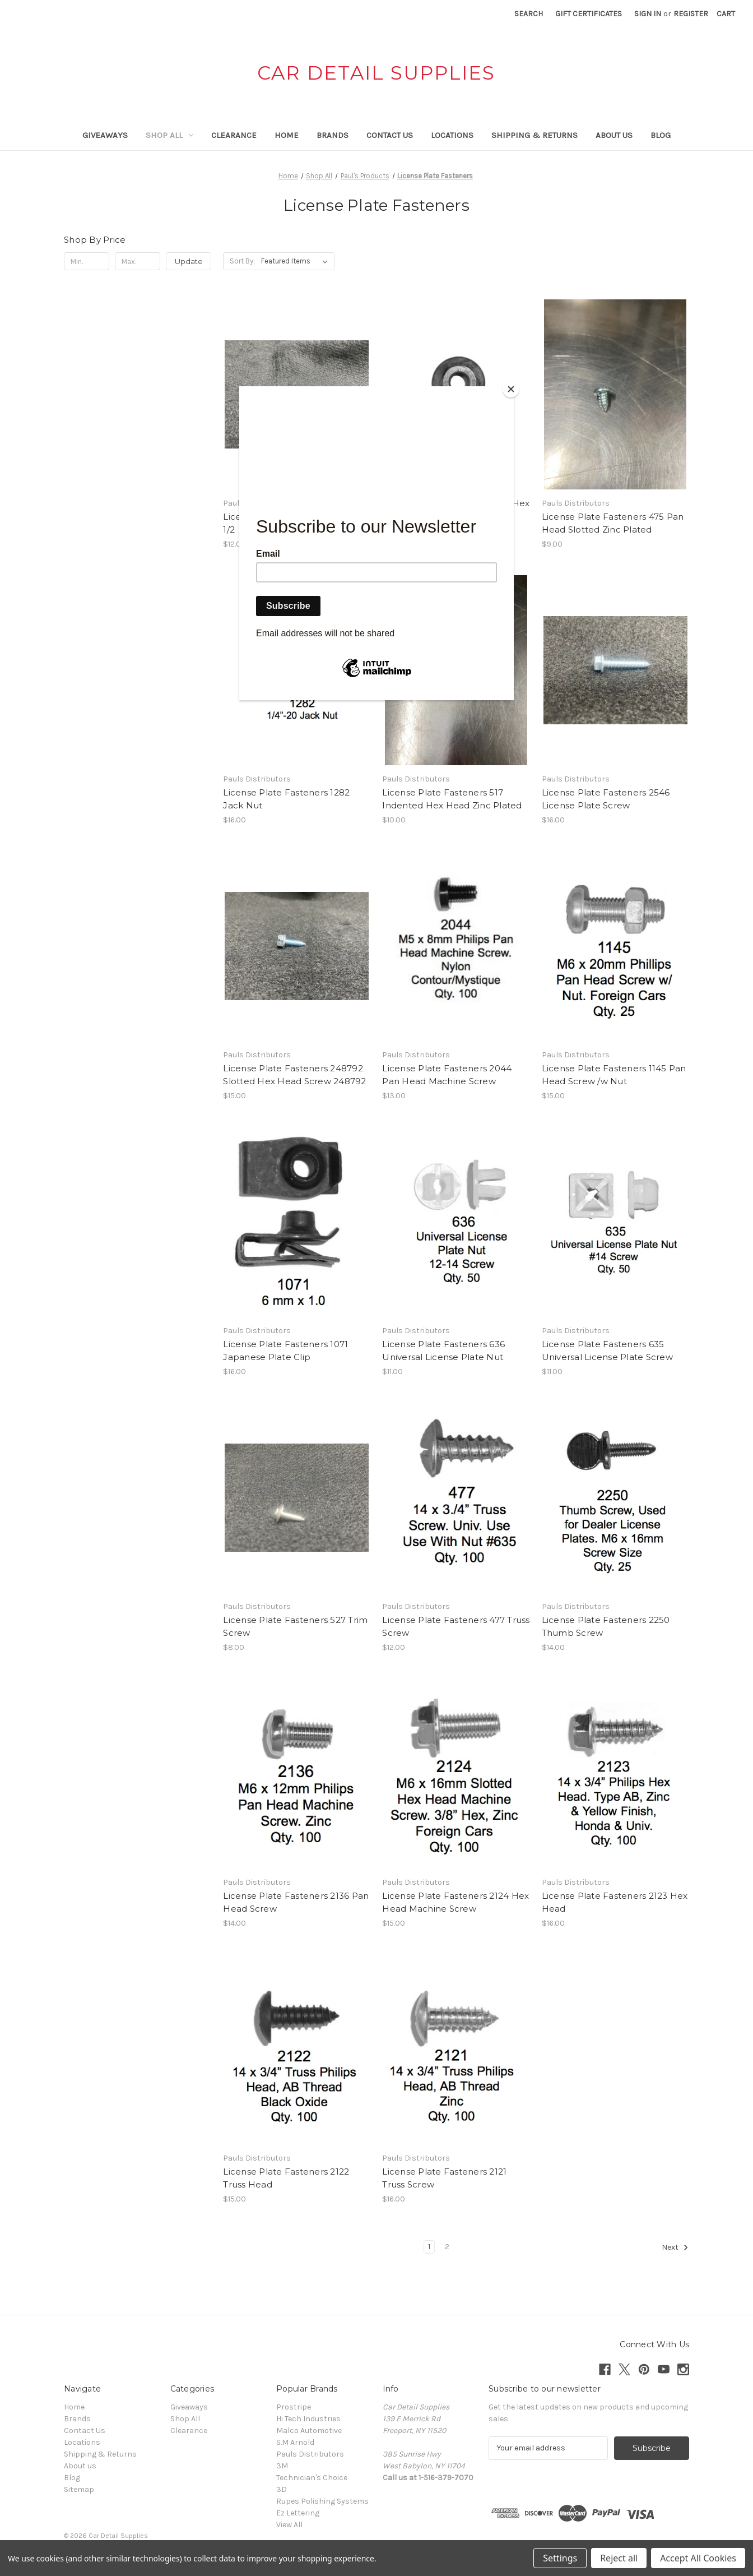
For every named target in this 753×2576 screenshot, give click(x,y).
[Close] (511, 389)
